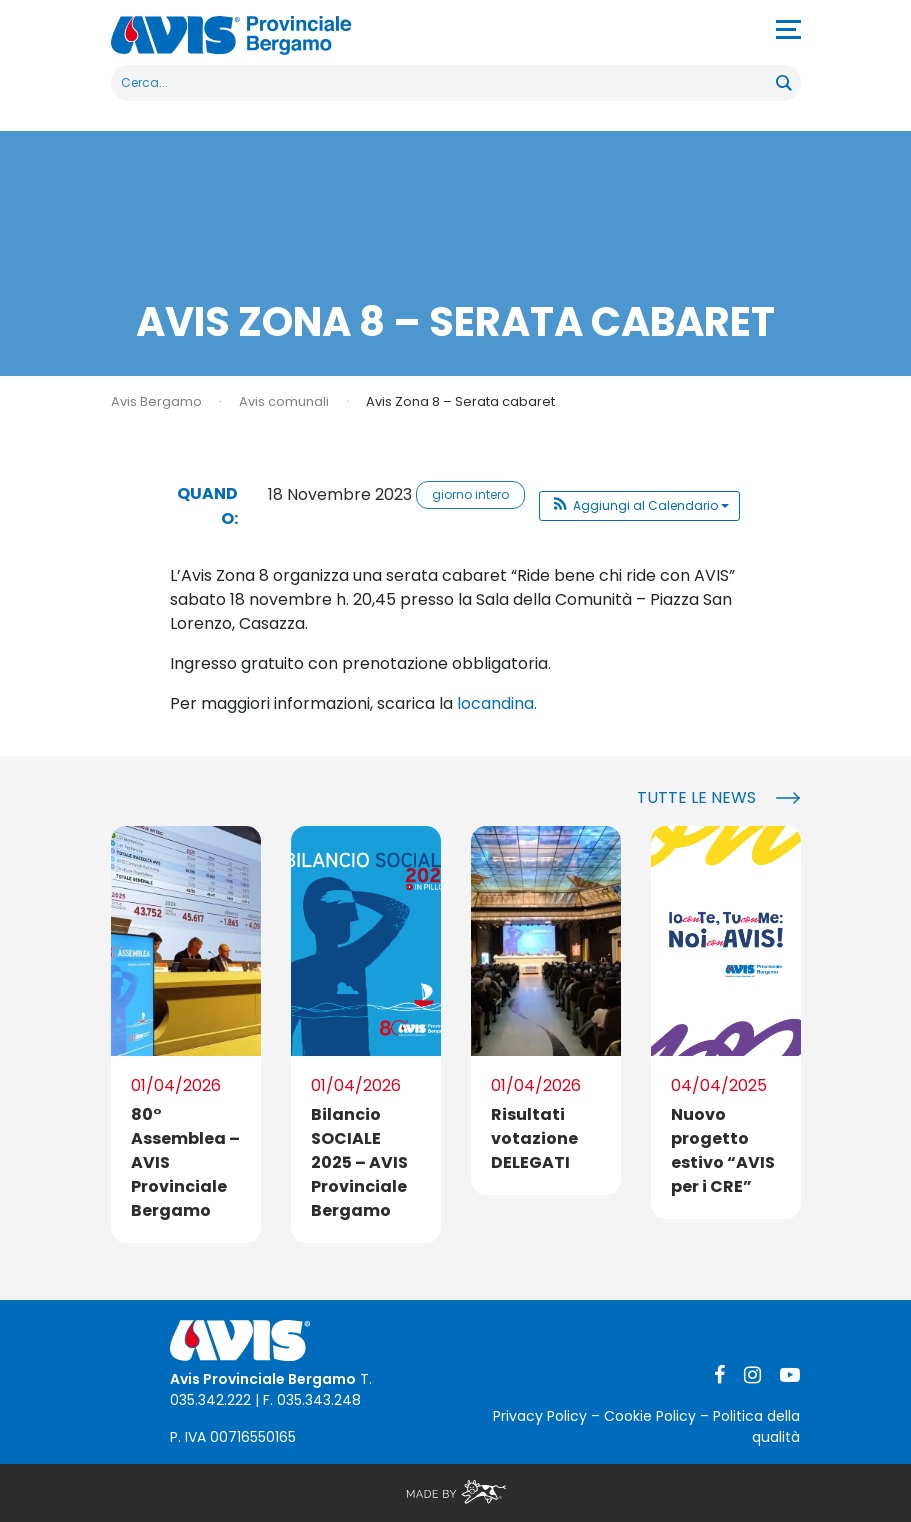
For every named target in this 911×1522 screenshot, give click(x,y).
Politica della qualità (756, 1426)
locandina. (497, 703)
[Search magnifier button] (783, 83)
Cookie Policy (650, 1416)
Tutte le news (696, 797)
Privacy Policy (540, 1416)
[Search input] (444, 83)
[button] (639, 506)
